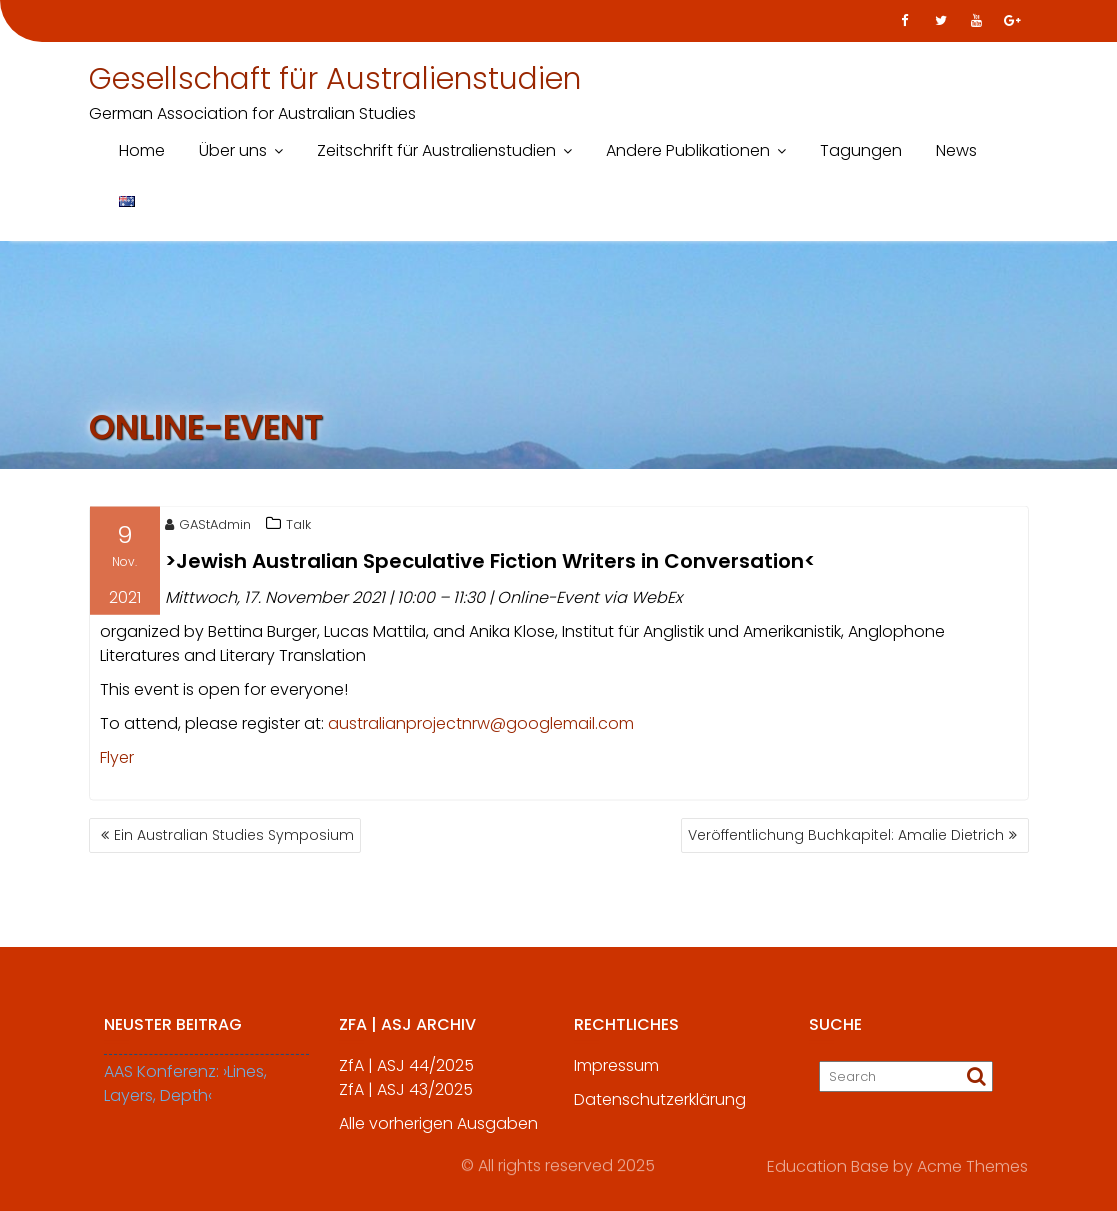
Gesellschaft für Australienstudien (335, 79)
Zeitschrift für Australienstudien (436, 150)
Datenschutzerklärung (660, 1105)
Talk (298, 526)
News (956, 150)
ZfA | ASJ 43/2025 (406, 1095)
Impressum (616, 1071)
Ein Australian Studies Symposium (234, 835)
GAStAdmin (208, 526)
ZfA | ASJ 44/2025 (406, 1071)
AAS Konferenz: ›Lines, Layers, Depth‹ (185, 1089)
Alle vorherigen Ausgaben (438, 1129)
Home (142, 150)
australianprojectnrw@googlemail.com (481, 725)
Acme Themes (972, 1165)
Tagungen (861, 150)
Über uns (233, 150)
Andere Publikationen (688, 150)
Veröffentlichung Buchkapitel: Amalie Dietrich (846, 835)
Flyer (117, 759)
